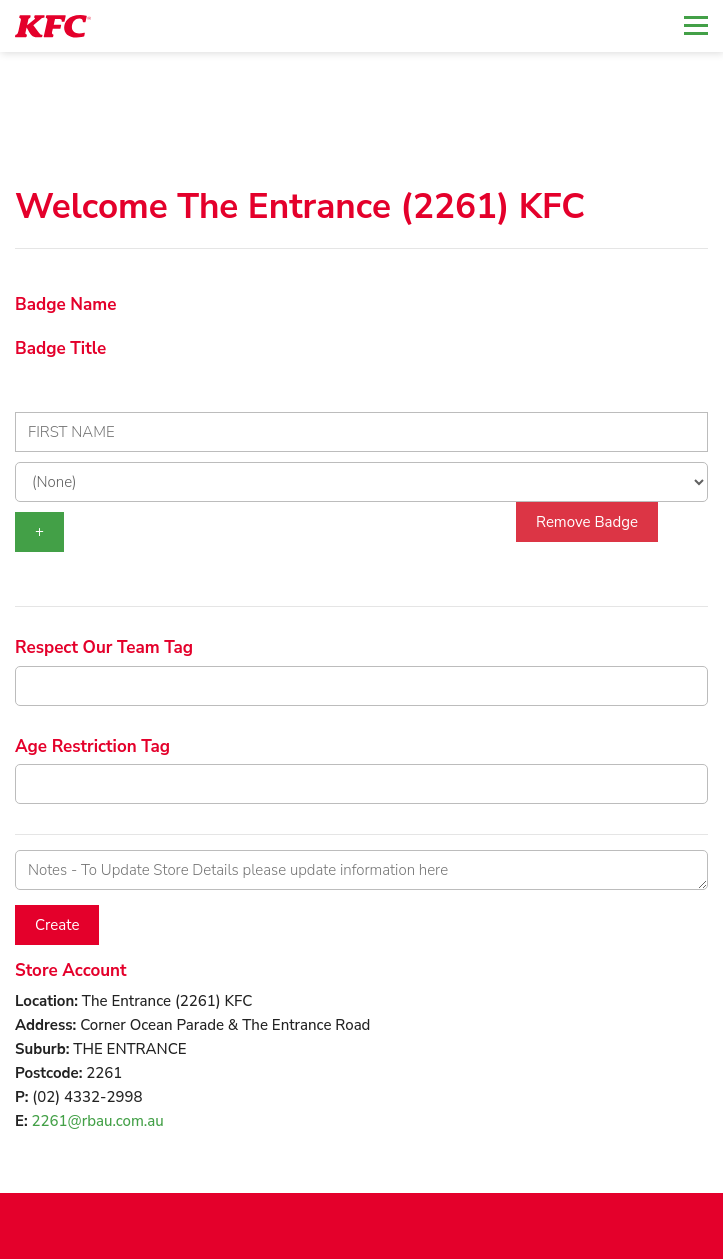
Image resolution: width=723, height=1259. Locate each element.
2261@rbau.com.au (98, 1121)
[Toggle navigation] (696, 26)
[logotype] (53, 26)
